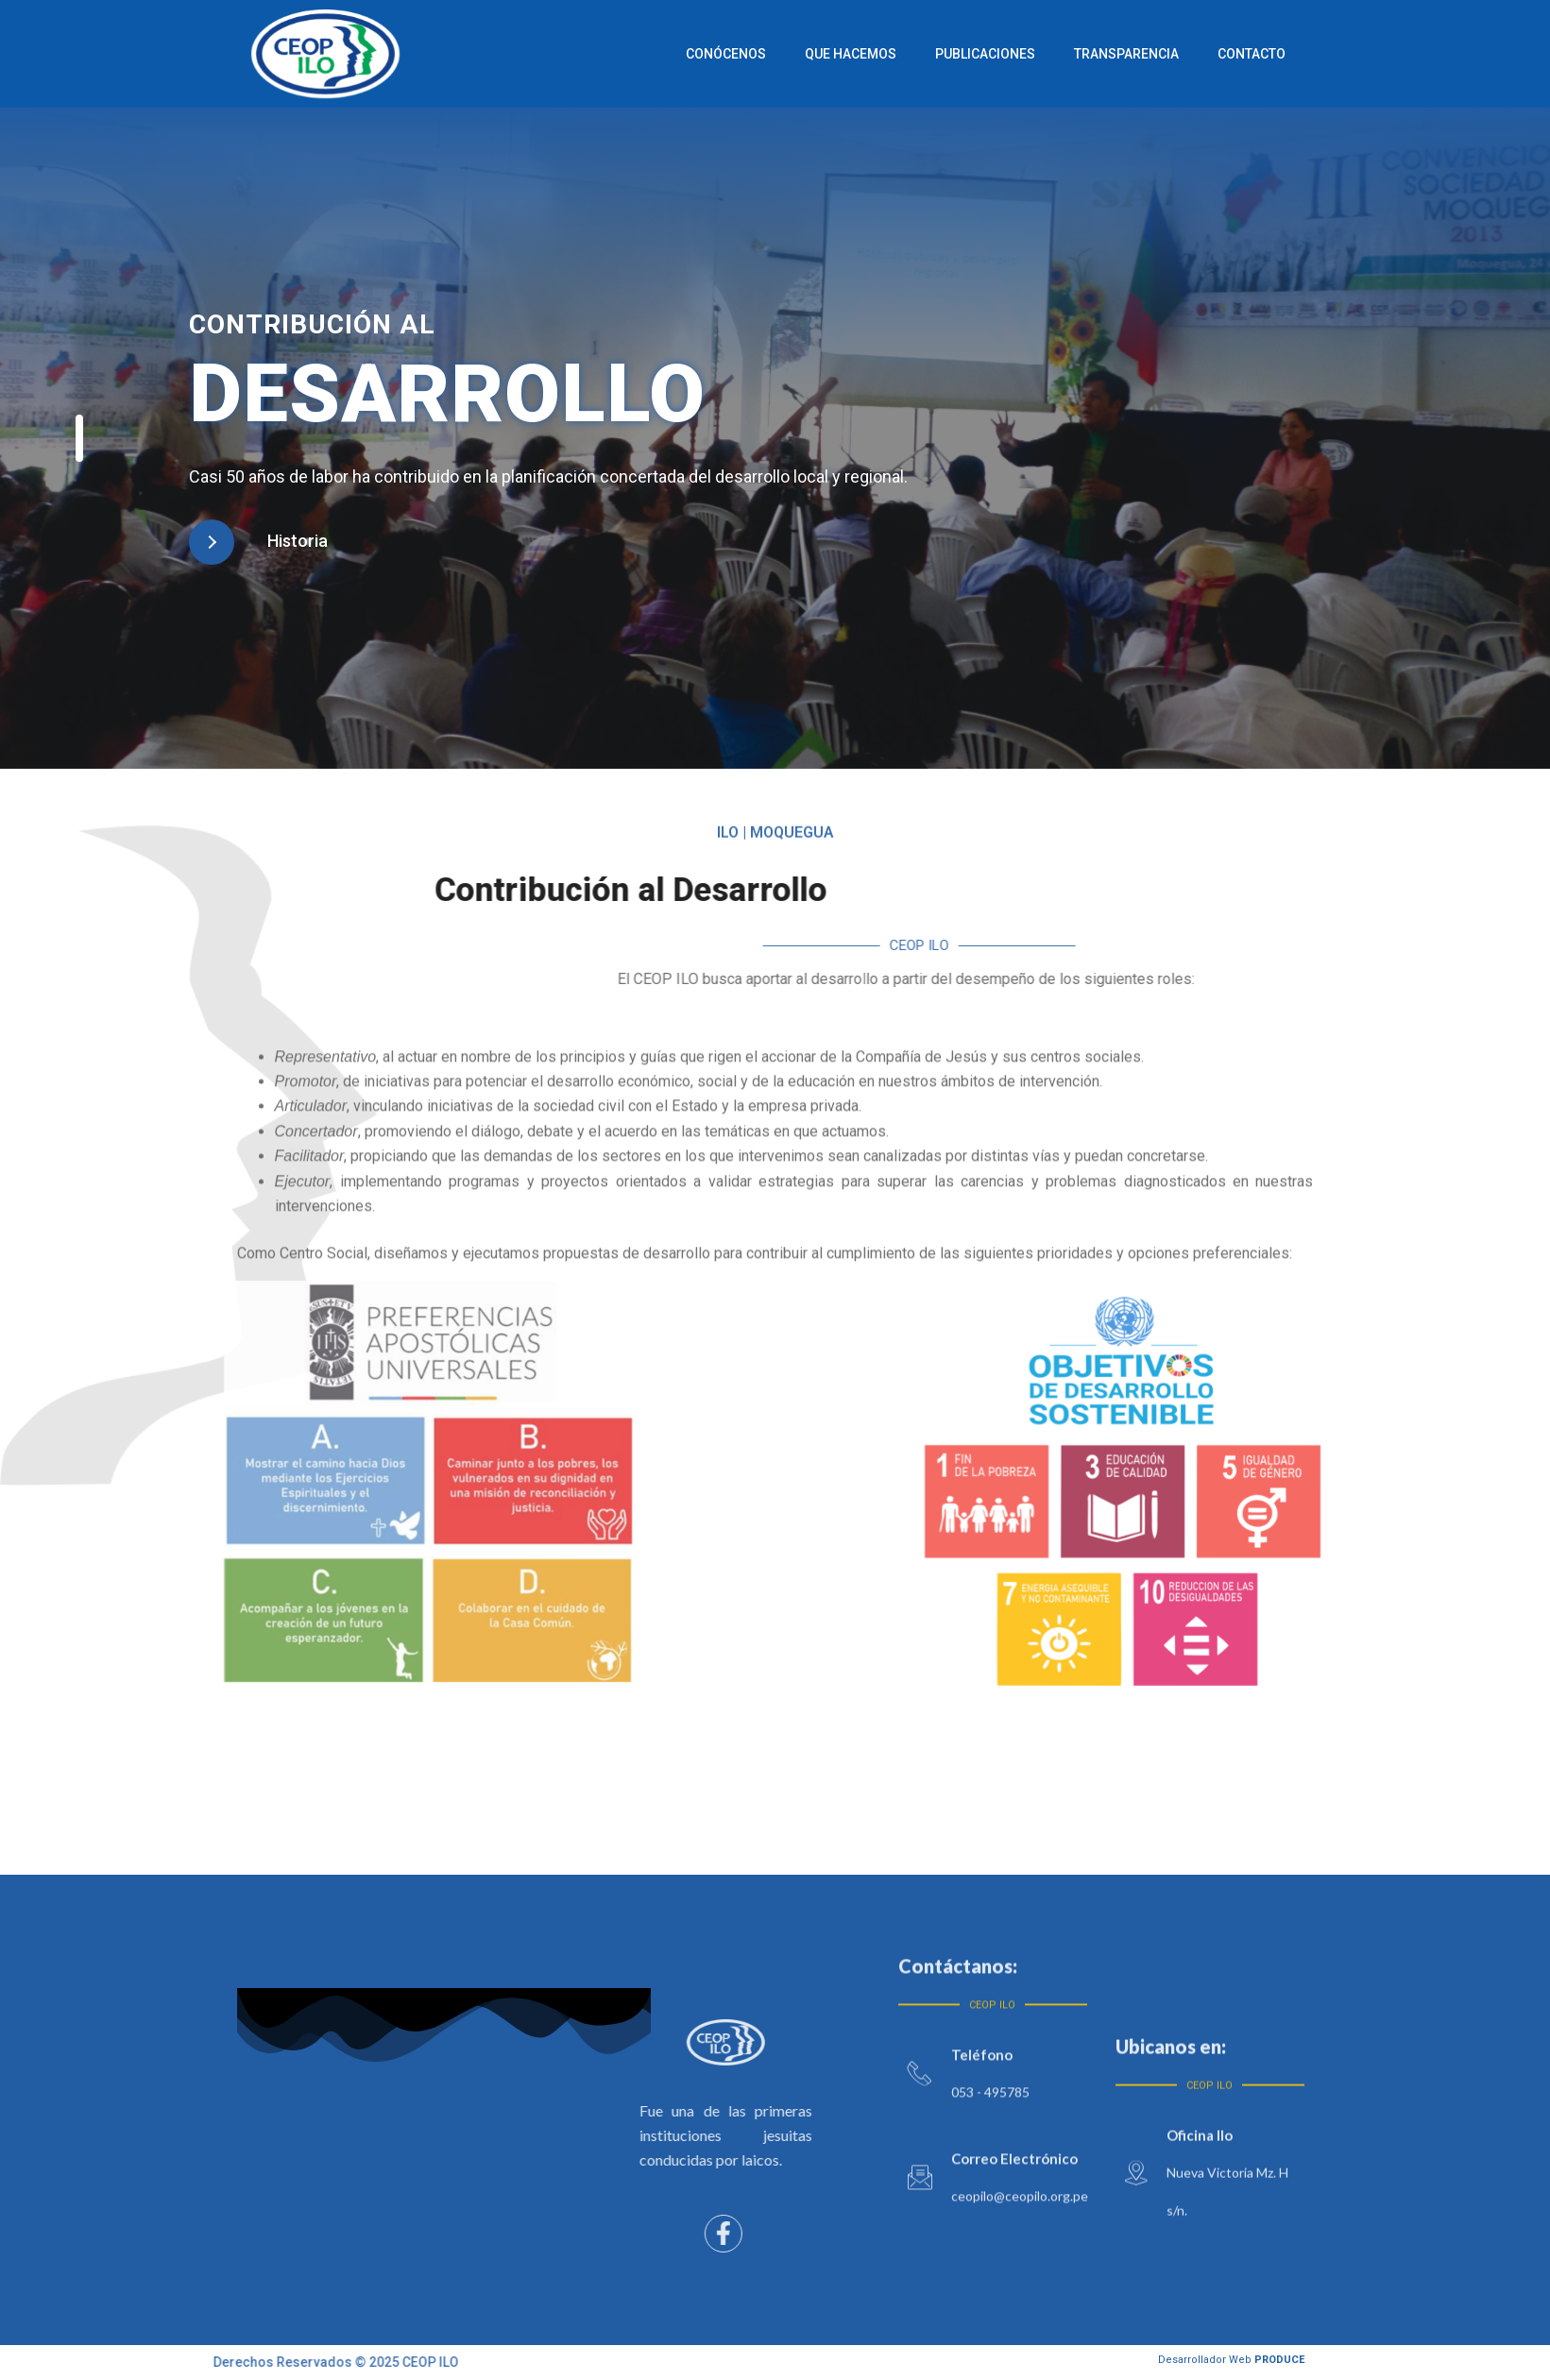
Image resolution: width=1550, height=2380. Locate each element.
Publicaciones (1004, 53)
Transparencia (1145, 53)
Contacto (1270, 53)
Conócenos (745, 53)
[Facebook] (604, 2233)
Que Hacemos (869, 53)
